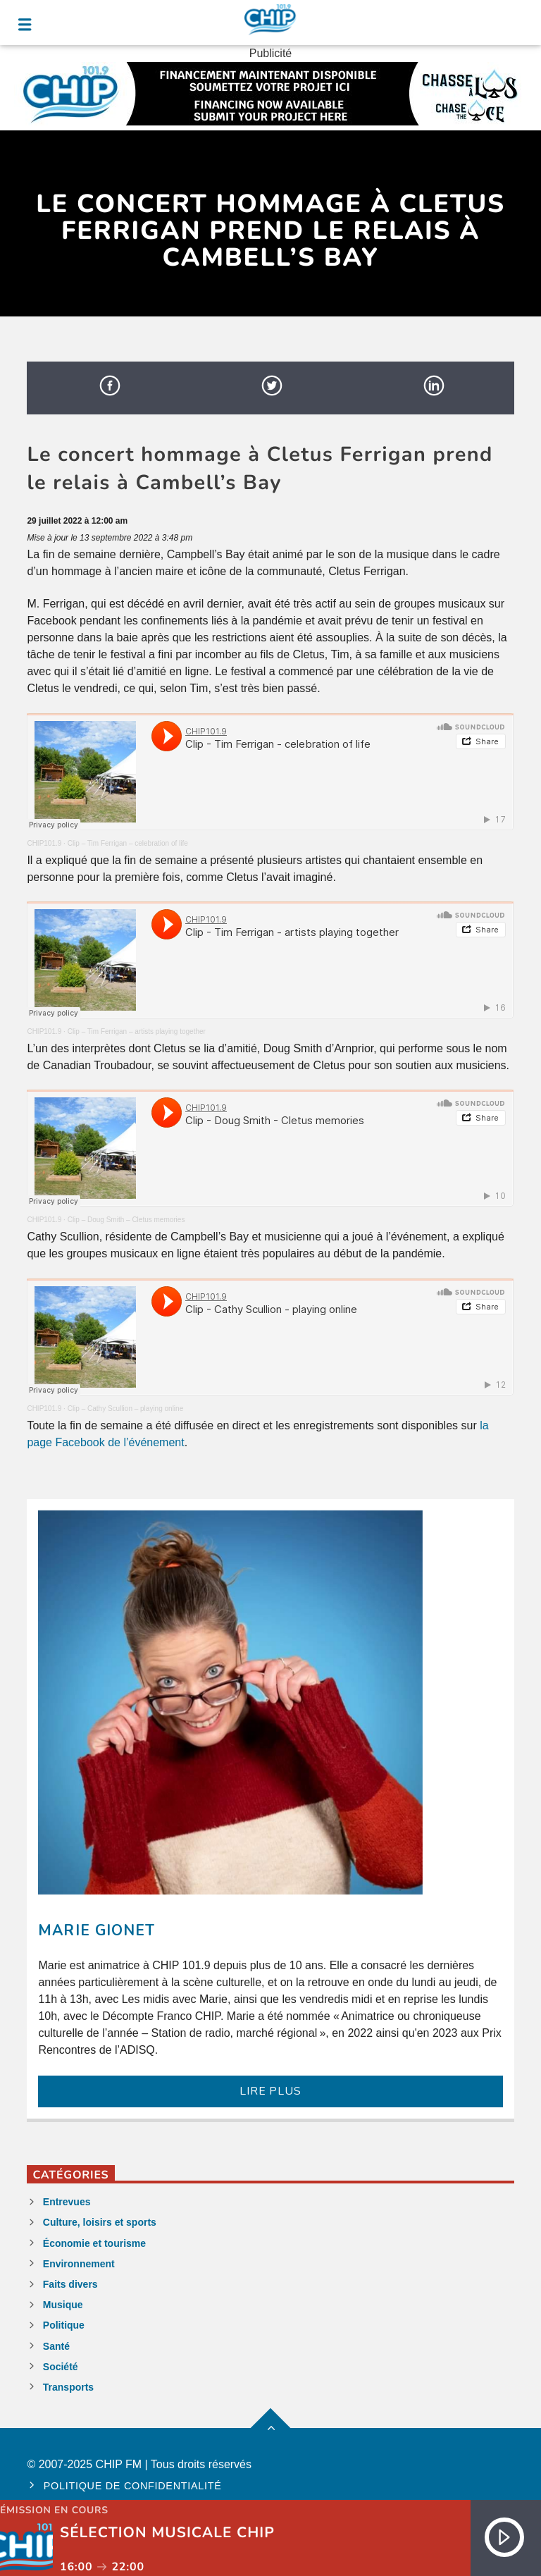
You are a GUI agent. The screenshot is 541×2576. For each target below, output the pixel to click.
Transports (68, 2387)
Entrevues (67, 2201)
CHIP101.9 (44, 843)
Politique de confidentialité (133, 2485)
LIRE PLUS (270, 2091)
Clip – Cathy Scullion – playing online (126, 1408)
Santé (56, 2346)
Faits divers (70, 2284)
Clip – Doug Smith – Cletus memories (126, 1220)
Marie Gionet (96, 1930)
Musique (63, 2304)
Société (60, 2366)
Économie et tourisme (94, 2243)
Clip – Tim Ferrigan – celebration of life (128, 843)
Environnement (79, 2263)
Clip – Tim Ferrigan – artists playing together (137, 1031)
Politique (64, 2325)
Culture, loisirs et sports (99, 2222)
